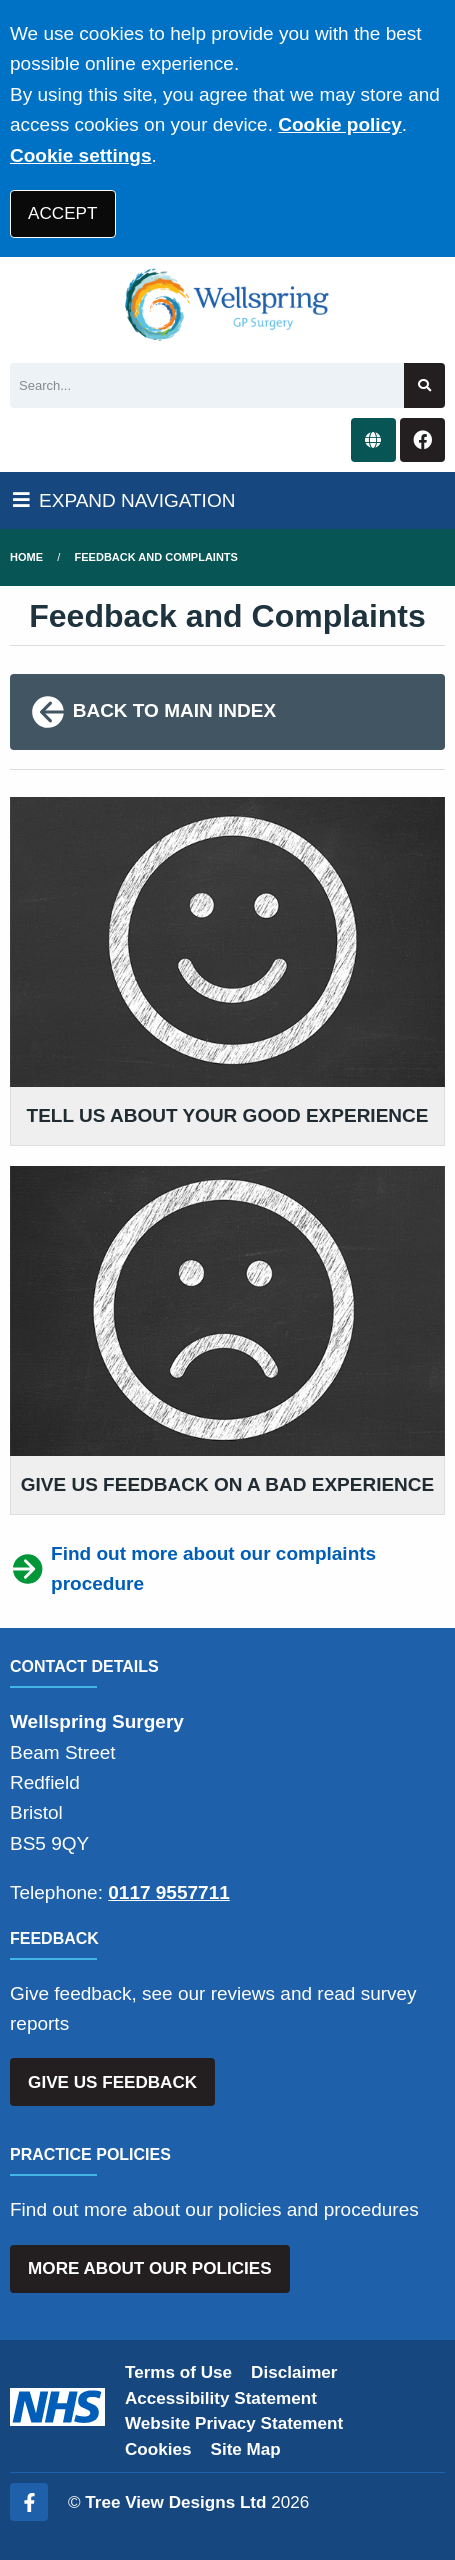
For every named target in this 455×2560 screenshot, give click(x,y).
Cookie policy (340, 124)
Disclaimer (294, 2372)
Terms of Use (178, 2372)
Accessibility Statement (221, 2398)
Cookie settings (80, 155)
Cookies (158, 2449)
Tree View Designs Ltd (175, 2502)
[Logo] (227, 305)
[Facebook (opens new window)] (29, 2502)
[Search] (207, 385)
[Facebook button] (422, 440)
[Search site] (424, 385)
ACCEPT (62, 213)
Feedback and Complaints (156, 557)
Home (26, 557)
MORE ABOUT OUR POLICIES (149, 2268)
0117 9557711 (169, 1892)
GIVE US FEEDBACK (112, 2082)
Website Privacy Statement (234, 2423)
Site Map (246, 2449)
